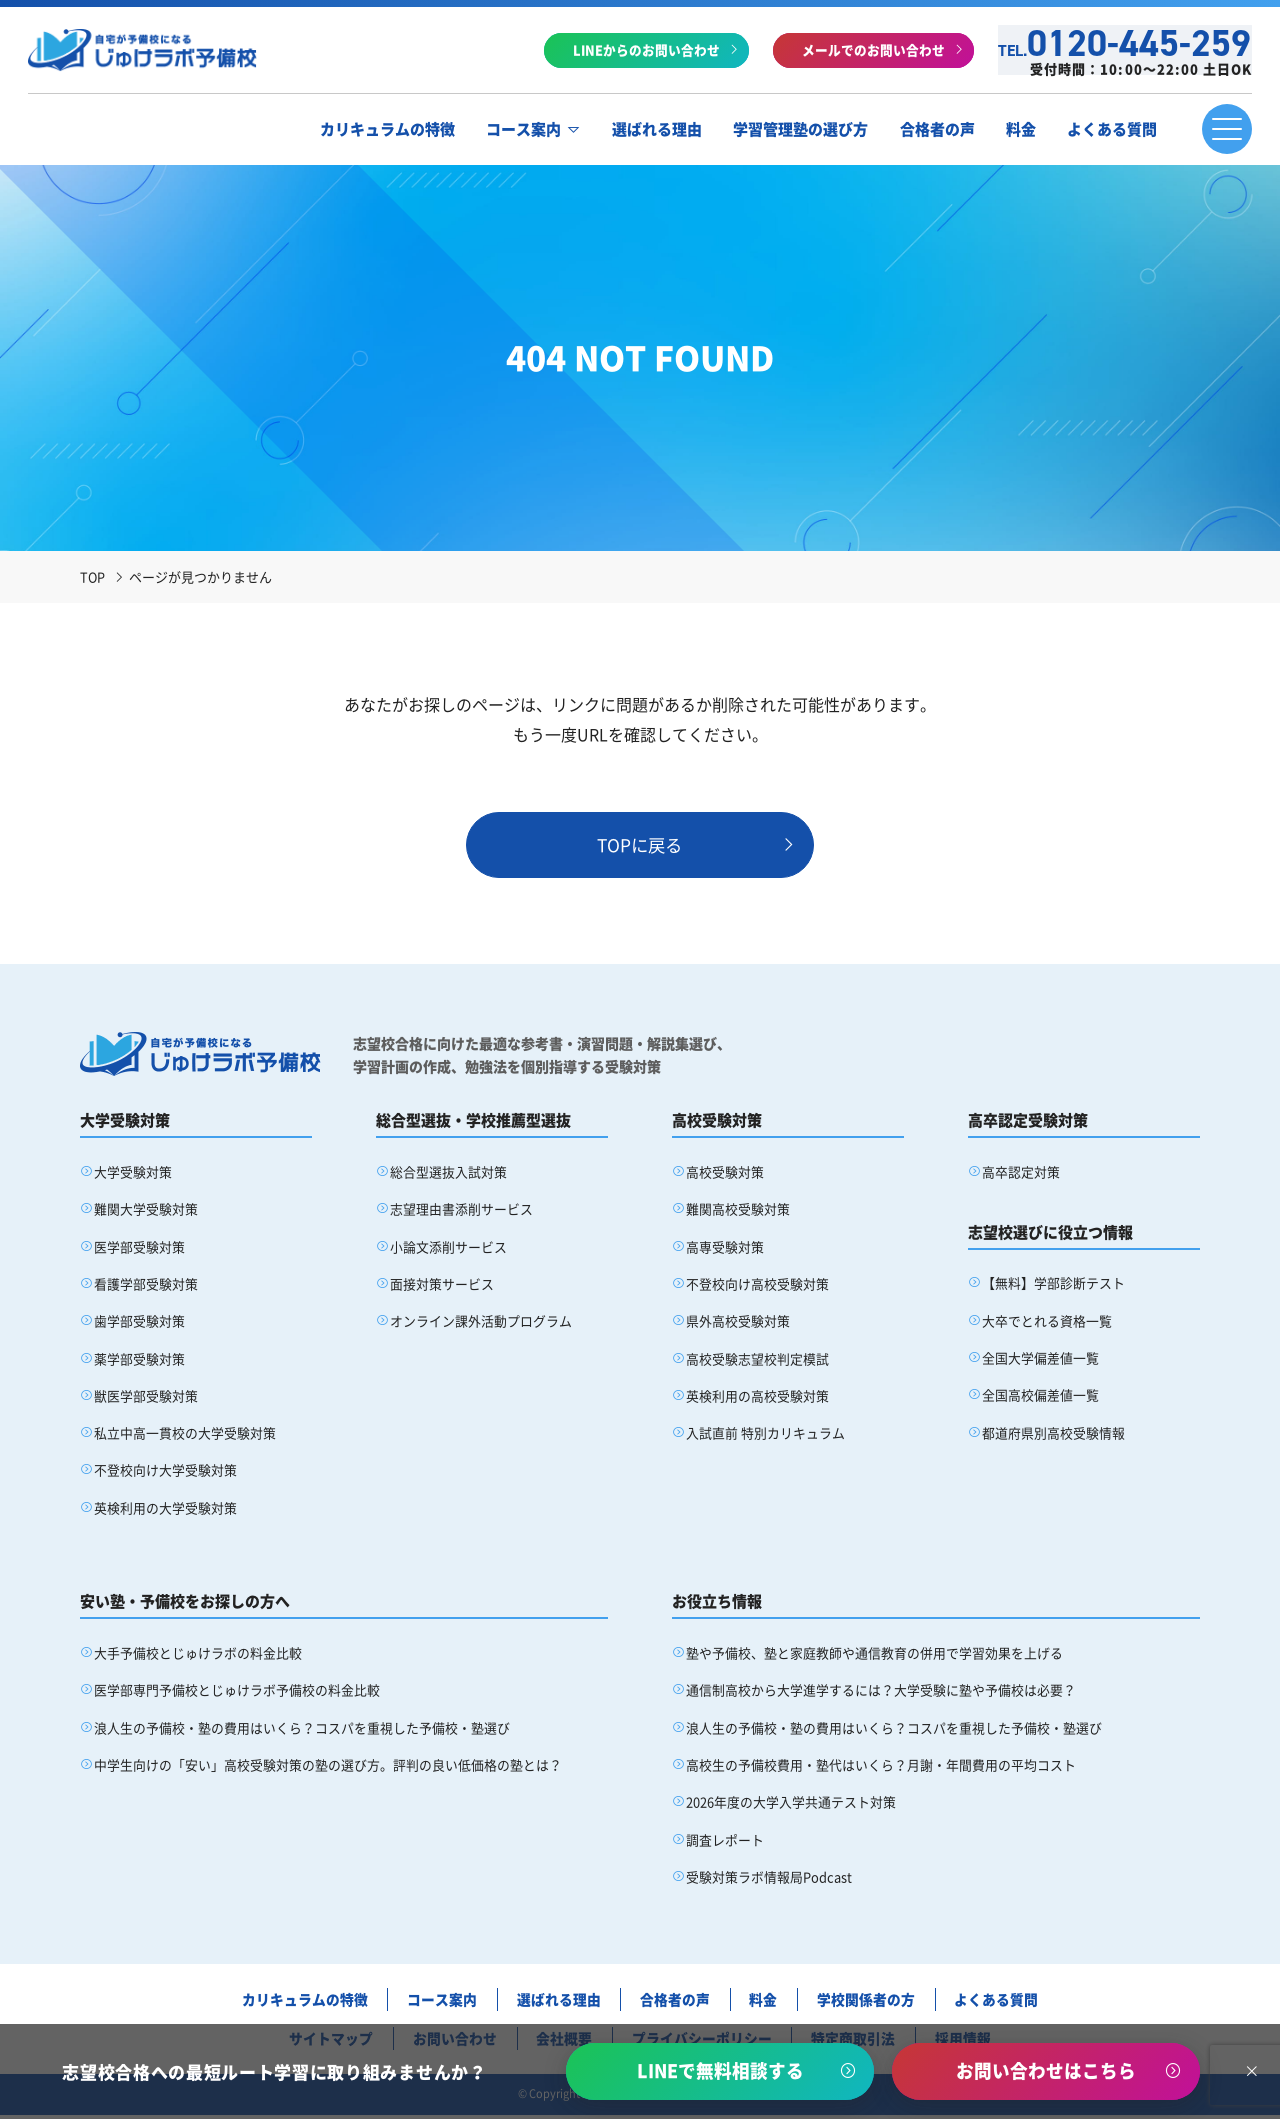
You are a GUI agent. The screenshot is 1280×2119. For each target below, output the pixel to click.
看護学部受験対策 (146, 1286)
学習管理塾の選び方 (795, 130)
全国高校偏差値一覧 (1040, 1398)
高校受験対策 (725, 1173)
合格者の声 (932, 130)
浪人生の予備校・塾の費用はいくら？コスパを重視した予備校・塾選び (302, 1733)
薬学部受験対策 (139, 1361)
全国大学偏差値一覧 (1040, 1360)
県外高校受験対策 (738, 1324)
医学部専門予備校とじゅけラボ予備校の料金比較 (237, 1696)
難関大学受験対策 (146, 1211)
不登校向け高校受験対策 (757, 1286)
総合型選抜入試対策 (448, 1173)
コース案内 (517, 130)
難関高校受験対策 (738, 1211)
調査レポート (725, 1846)
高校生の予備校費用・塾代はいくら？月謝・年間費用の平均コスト (881, 1771)
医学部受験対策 (139, 1248)
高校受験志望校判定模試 (757, 1361)
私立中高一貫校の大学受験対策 (185, 1437)
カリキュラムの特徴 (380, 130)
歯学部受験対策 (139, 1324)
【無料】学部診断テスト (1053, 1285)
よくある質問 (1109, 130)
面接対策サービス (442, 1286)
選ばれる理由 (651, 130)
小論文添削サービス (448, 1248)
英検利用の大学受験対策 (165, 1512)
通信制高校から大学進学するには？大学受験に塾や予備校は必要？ (881, 1696)
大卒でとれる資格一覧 (1047, 1322)
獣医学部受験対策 (146, 1399)
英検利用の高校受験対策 (757, 1399)
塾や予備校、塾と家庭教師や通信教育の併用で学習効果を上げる (874, 1658)
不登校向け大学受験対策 (165, 1474)
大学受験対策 (133, 1173)
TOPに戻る (640, 846)
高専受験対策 (725, 1248)
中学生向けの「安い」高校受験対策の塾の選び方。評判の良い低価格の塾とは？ (328, 1771)
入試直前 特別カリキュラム (765, 1437)
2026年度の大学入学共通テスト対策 (791, 1809)
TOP (93, 576)
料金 (1017, 130)
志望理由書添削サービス (461, 1211)
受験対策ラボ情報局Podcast (769, 1884)
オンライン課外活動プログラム (481, 1324)
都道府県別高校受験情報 (1053, 1435)
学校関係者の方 (868, 2006)
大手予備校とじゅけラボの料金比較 (198, 1658)
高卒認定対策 (1021, 1173)
